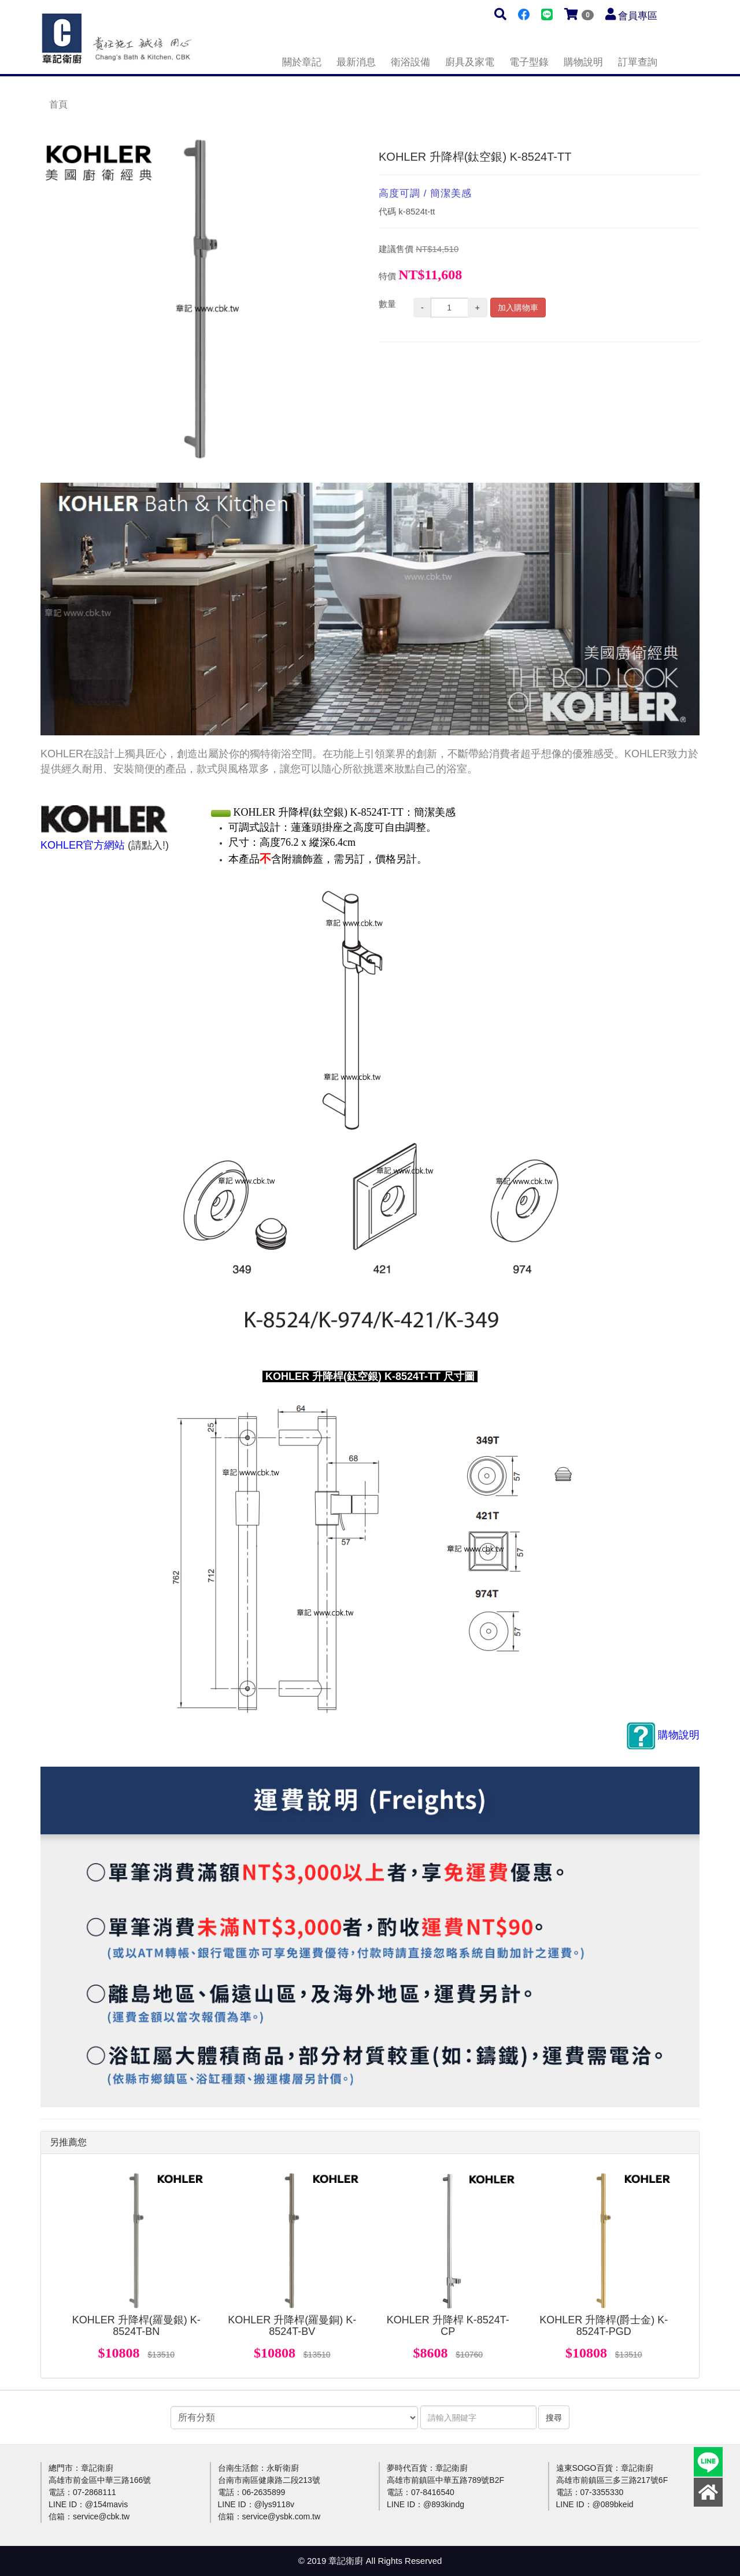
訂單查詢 (637, 62)
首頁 (58, 104)
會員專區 (637, 15)
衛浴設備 (410, 62)
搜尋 (554, 2417)
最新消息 (356, 62)
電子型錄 (529, 62)
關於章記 (301, 62)
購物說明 (583, 62)
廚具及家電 (469, 62)
